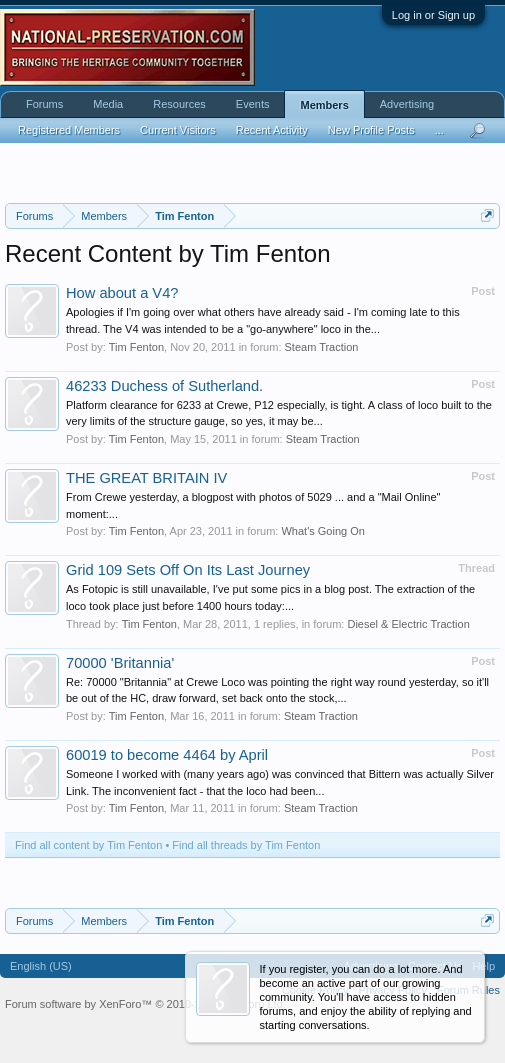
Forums (44, 104)
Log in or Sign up (433, 15)
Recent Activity (272, 130)
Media (108, 104)
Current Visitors (178, 130)
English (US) (41, 966)
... (439, 130)
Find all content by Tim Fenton (88, 845)
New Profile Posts (371, 130)
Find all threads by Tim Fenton (246, 845)
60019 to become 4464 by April (167, 755)
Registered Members (69, 130)
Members (324, 105)
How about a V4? (122, 293)
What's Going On (322, 531)
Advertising (407, 104)
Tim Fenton (136, 347)
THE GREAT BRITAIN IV (146, 478)
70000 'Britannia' (120, 663)
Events (253, 104)
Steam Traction (322, 347)
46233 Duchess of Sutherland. (164, 386)
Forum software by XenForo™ (145, 1004)
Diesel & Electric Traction (408, 624)
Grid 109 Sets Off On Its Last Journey (188, 570)
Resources (179, 104)
